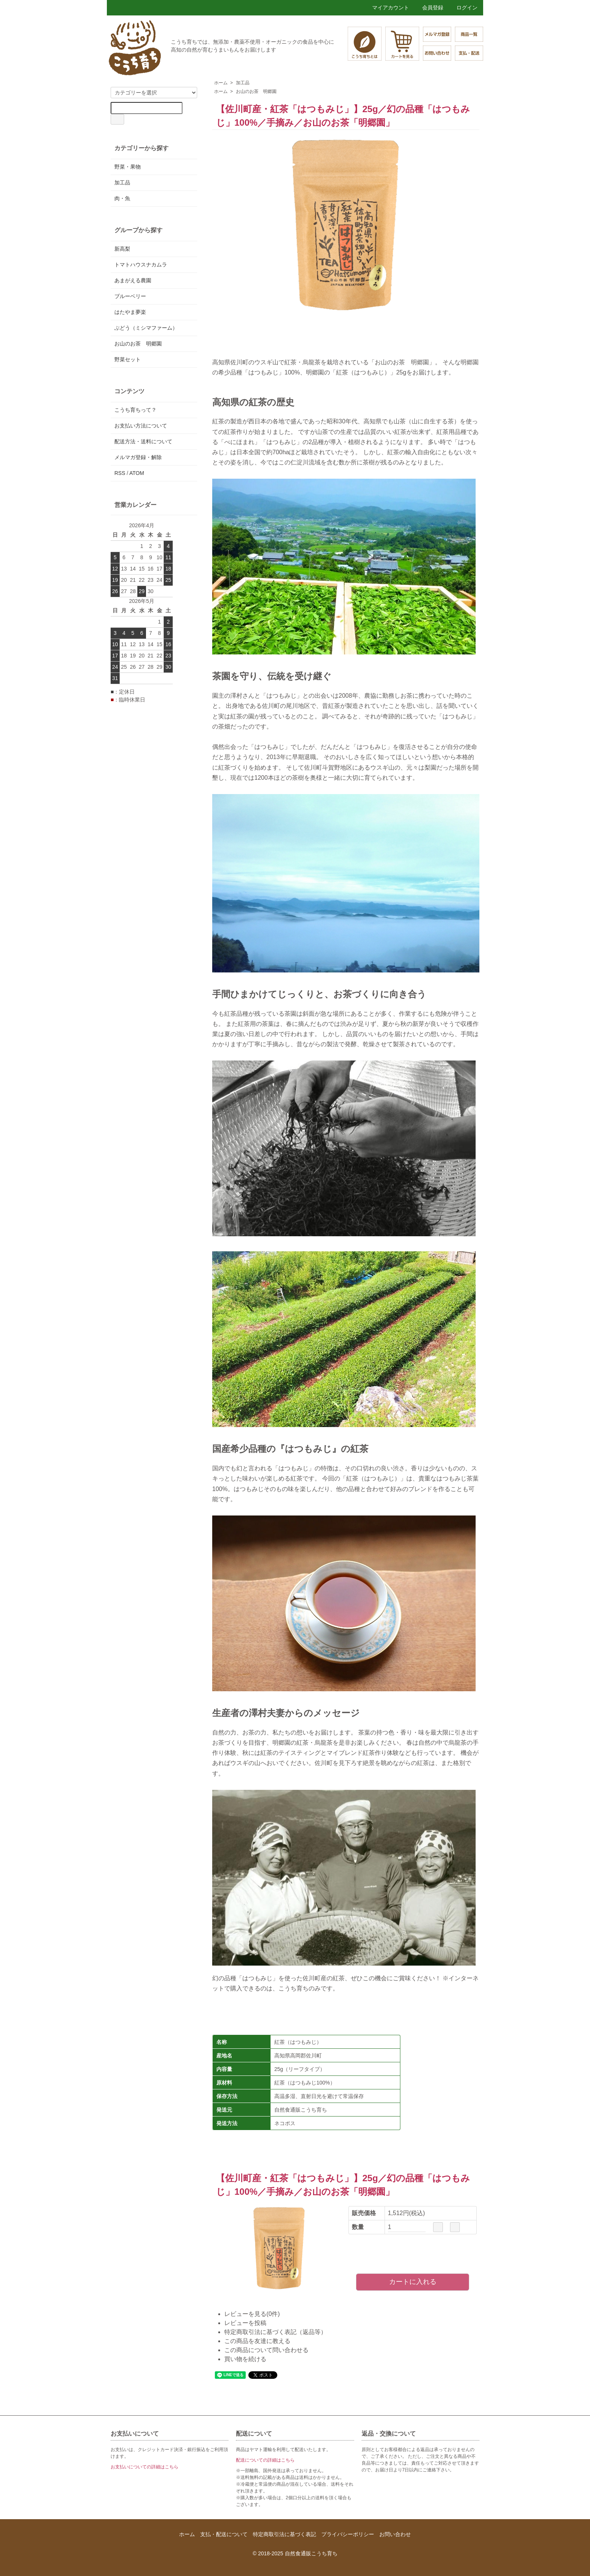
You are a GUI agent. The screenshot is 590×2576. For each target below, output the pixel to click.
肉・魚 (122, 198)
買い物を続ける (245, 2359)
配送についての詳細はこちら (265, 2460)
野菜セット (127, 359)
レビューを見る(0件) (252, 2314)
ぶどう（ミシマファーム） (146, 328)
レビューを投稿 (245, 2323)
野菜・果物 (127, 167)
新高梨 (122, 249)
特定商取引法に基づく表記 (284, 2534)
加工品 (242, 82)
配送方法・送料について (143, 441)
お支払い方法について (140, 426)
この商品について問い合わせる (266, 2350)
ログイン (463, 8)
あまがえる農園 (132, 280)
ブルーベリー (130, 296)
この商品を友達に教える (257, 2341)
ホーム (221, 82)
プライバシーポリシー (347, 2534)
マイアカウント (386, 8)
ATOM (136, 473)
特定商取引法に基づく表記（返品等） (275, 2332)
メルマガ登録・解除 (138, 457)
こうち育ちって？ (135, 410)
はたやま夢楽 (130, 312)
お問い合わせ (395, 2534)
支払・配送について (224, 2534)
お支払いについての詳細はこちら (144, 2466)
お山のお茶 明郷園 (256, 91)
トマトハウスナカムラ (140, 265)
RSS (119, 473)
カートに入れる (412, 2281)
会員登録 (428, 8)
